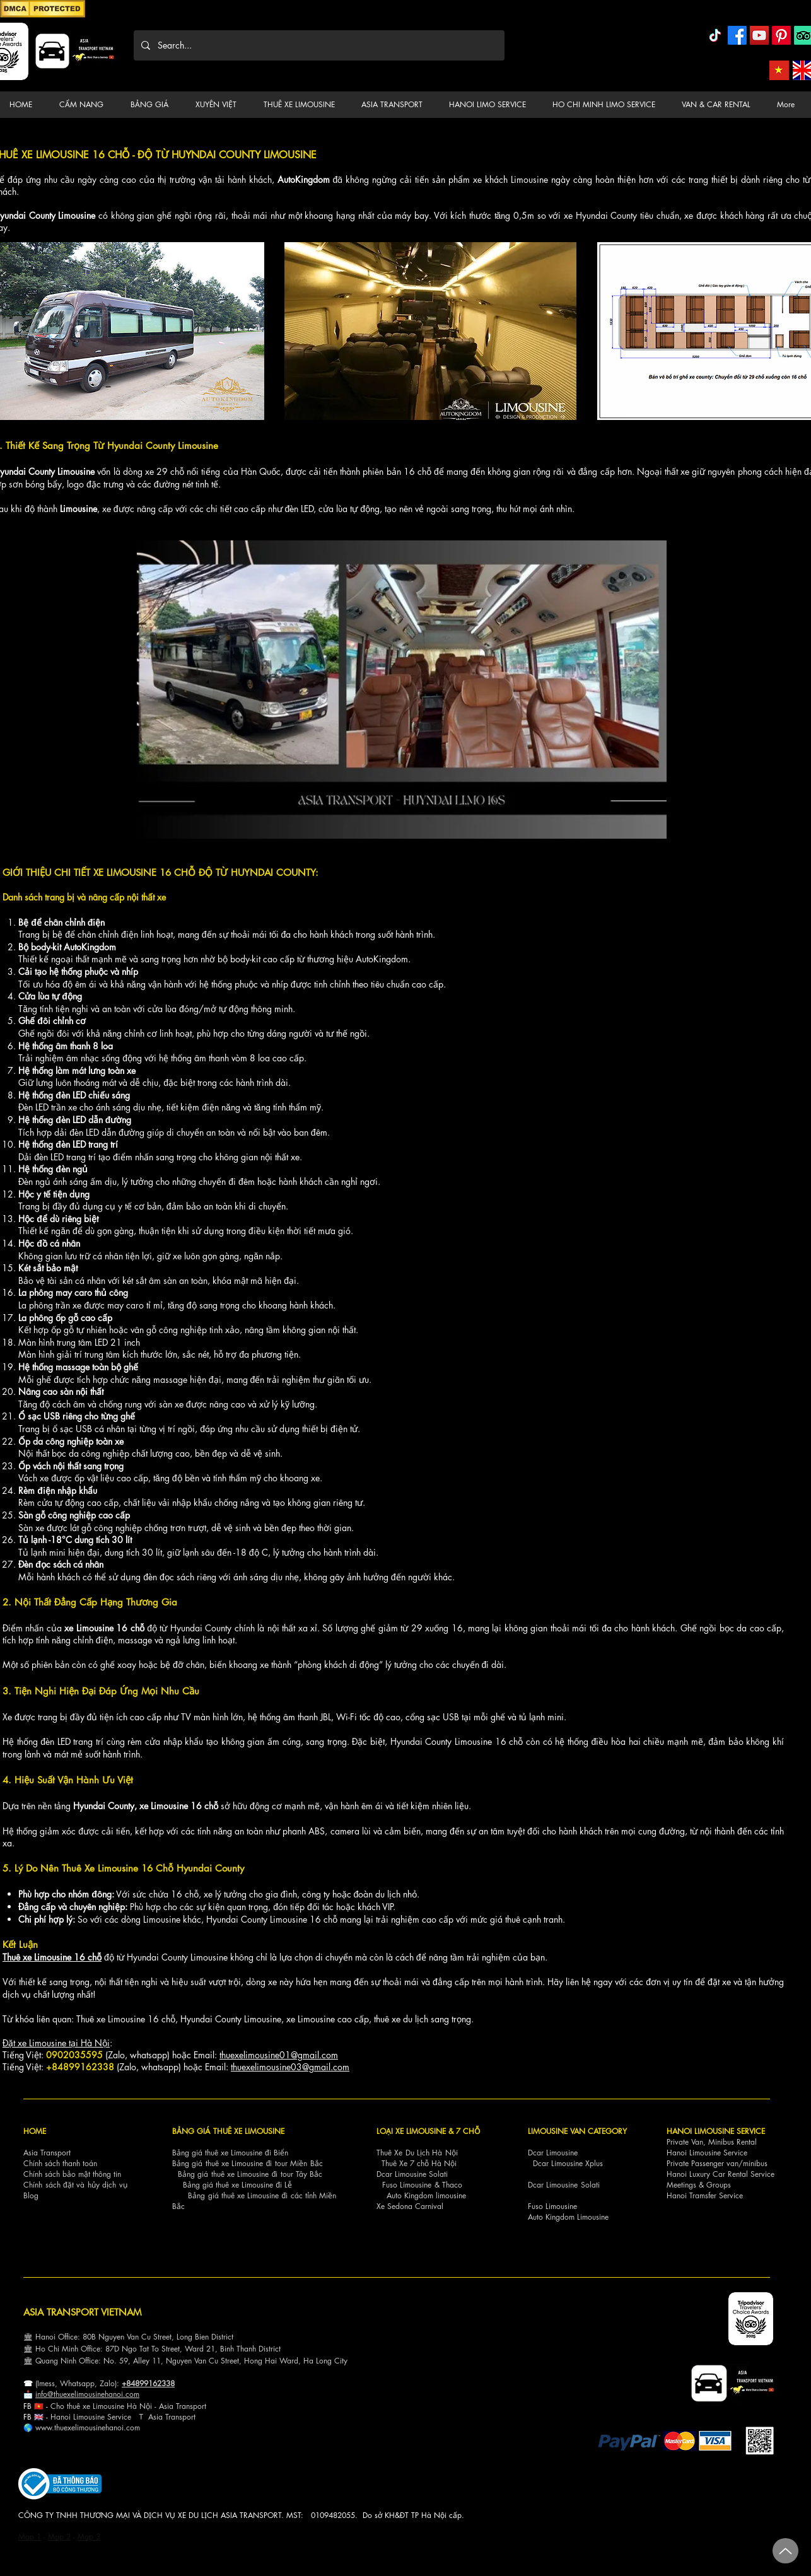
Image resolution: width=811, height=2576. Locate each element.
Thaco (452, 2184)
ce (127, 2416)
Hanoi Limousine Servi (87, 2416)
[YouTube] (759, 35)
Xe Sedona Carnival (409, 2206)
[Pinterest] (781, 35)
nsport (185, 2416)
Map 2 (59, 2536)
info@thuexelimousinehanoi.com (87, 2394)
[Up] (785, 2550)
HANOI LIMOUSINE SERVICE (716, 2131)
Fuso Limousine (406, 2184)
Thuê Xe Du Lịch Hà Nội (417, 2152)
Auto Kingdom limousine (426, 2195)
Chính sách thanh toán (60, 2163)
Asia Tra (161, 2416)
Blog (30, 2195)
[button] (84, 104)
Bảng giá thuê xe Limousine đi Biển (230, 2152)
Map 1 (29, 2536)
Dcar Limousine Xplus (568, 2163)
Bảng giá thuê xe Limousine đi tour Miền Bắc (247, 2163)
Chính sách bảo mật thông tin (72, 2174)
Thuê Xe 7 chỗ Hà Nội (419, 2163)
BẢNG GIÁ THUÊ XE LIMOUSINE (228, 2131)
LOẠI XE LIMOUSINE (411, 2131)
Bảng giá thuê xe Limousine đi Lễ (237, 2184)
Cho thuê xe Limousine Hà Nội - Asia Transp (123, 2406)
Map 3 (89, 2536)
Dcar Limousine (553, 2152)
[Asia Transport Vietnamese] (779, 70)
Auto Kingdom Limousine (568, 2217)
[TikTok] (715, 35)
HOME (34, 2131)
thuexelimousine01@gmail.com (278, 2055)
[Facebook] (737, 35)
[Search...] (318, 45)
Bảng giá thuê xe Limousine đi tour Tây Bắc (250, 2174)
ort (201, 2406)
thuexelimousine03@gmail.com (290, 2067)
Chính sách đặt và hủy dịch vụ (75, 2184)
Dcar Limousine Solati (412, 2174)
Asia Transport (47, 2152)
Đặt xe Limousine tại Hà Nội (56, 2043)
